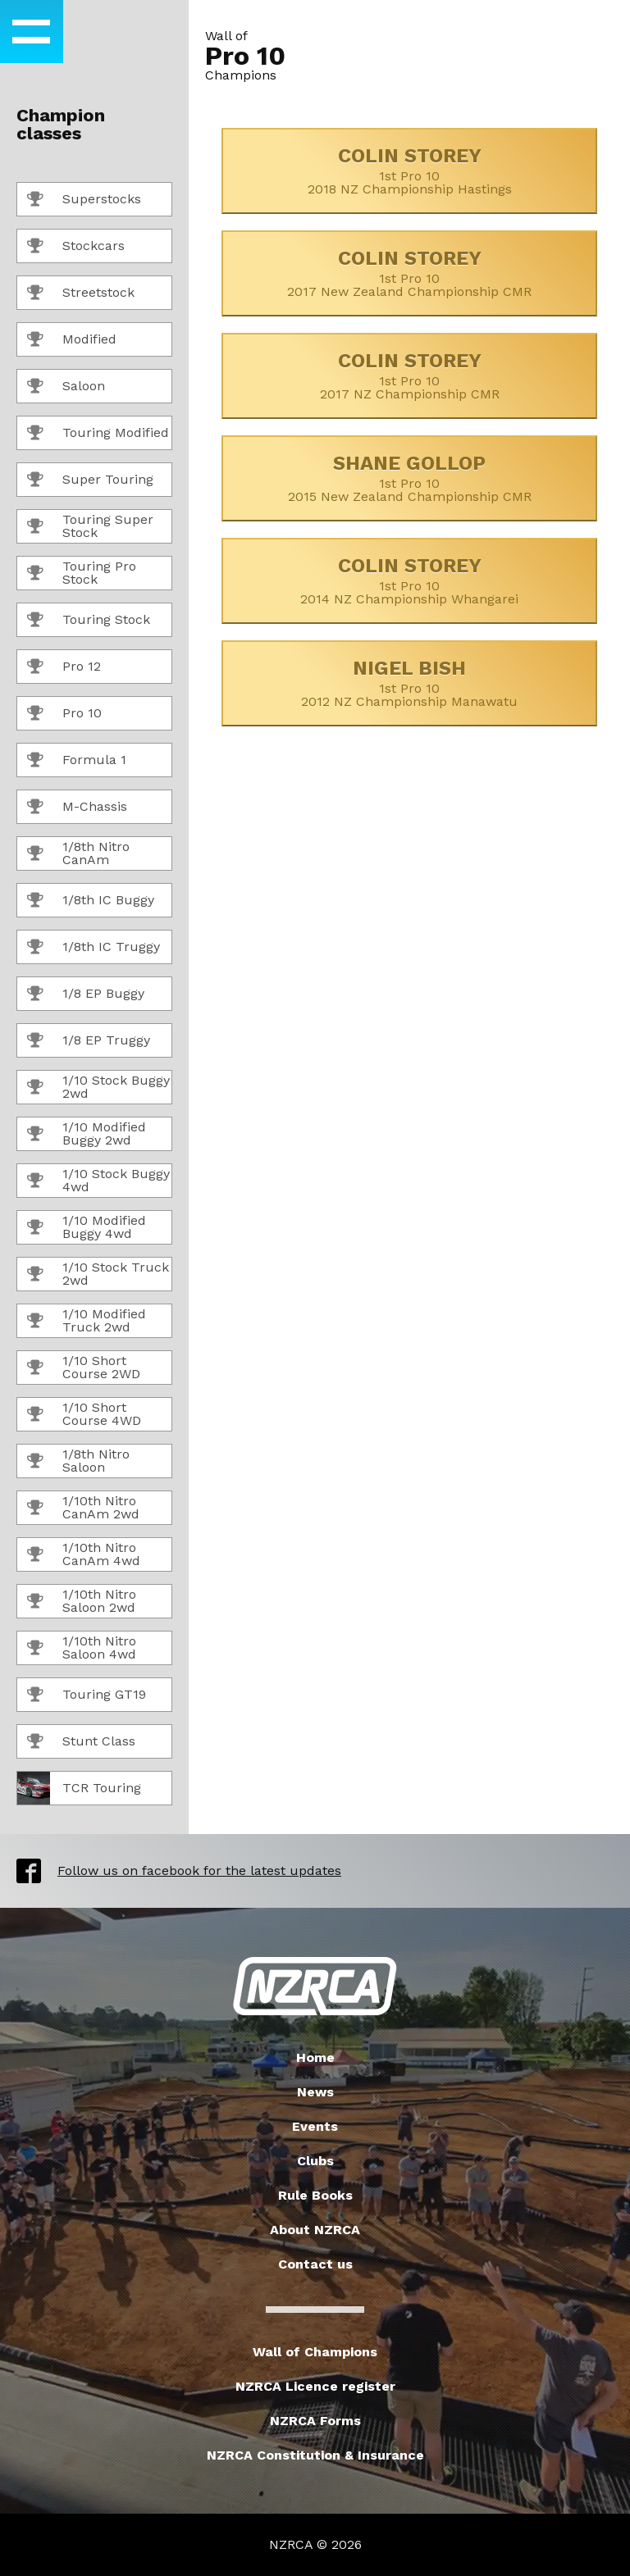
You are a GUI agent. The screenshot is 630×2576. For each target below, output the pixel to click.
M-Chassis (77, 807)
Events (315, 2126)
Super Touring (90, 480)
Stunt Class (81, 1742)
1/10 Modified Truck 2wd (86, 1320)
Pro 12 (64, 667)
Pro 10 (64, 714)
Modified (71, 340)
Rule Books (315, 2195)
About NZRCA (315, 2229)
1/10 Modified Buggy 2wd (86, 1133)
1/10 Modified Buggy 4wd (86, 1227)
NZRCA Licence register (315, 2386)
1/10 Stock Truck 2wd (98, 1273)
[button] (31, 31)
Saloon (66, 387)
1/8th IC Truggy (93, 948)
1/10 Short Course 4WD (84, 1414)
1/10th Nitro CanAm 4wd (83, 1554)
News (315, 2092)
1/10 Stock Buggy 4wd (98, 1180)
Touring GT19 (86, 1695)
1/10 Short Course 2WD (83, 1367)
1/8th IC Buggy (90, 901)
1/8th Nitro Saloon (78, 1460)
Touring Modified (98, 434)
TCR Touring (79, 1788)
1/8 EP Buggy (85, 994)
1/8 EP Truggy (88, 1041)
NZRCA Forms (315, 2420)
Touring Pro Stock (81, 572)
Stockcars (76, 247)
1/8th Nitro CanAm (78, 853)
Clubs (315, 2161)
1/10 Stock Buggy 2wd (98, 1086)
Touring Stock (88, 620)
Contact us (315, 2264)
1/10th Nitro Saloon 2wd (81, 1600)
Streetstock (81, 293)
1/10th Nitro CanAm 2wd (83, 1507)
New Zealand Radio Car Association (315, 1986)
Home (315, 2057)
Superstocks (84, 200)
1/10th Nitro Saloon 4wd (81, 1647)
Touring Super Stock (90, 526)
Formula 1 (76, 761)
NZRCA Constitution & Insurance (315, 2455)
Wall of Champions (315, 2352)
